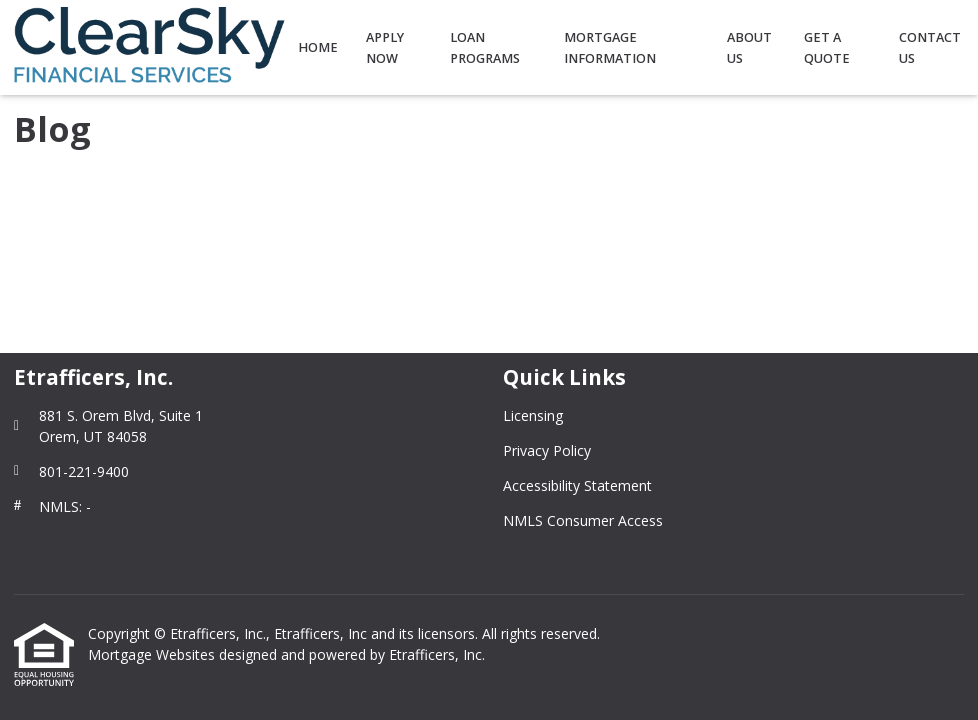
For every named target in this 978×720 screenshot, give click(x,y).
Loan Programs (485, 48)
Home (318, 47)
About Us (749, 48)
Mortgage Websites (153, 654)
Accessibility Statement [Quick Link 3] (577, 485)
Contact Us (930, 48)
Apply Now (385, 48)
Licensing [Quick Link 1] (533, 415)
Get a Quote (827, 48)
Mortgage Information (610, 48)
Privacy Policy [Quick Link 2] (547, 450)
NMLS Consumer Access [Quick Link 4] (583, 520)
